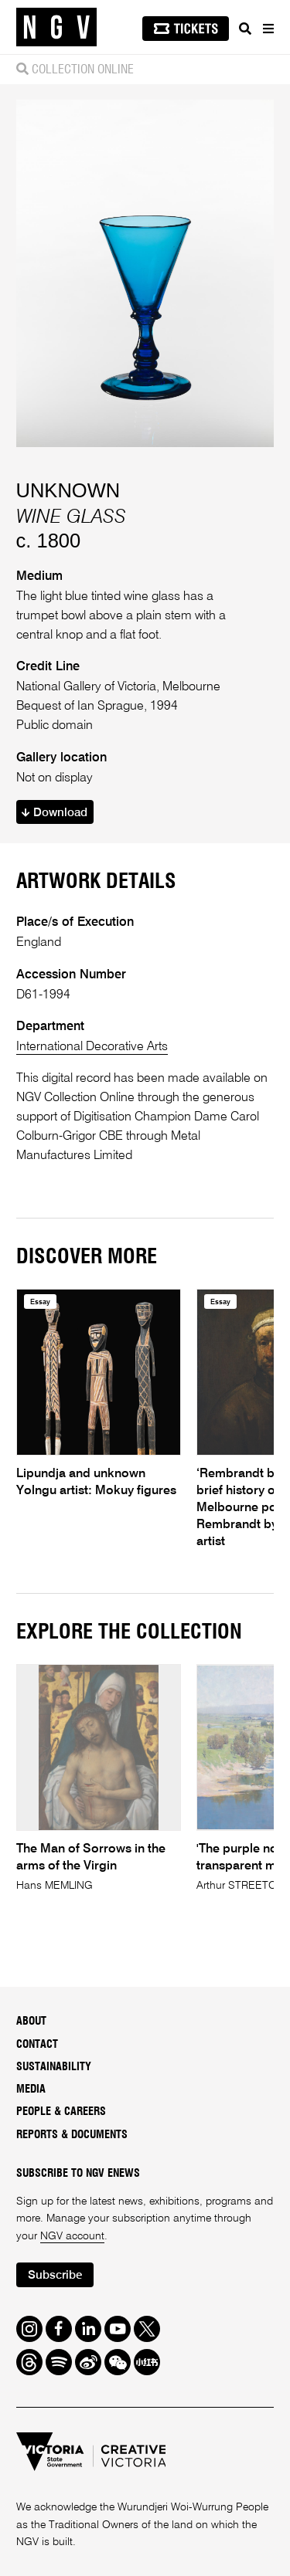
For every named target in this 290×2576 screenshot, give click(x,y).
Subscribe (55, 2275)
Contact (37, 2044)
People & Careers (61, 2112)
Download (54, 813)
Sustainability (53, 2067)
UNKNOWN (68, 490)
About (31, 2021)
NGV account (72, 2236)
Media (31, 2089)
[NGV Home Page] (56, 27)
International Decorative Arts (92, 1046)
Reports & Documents (72, 2135)
